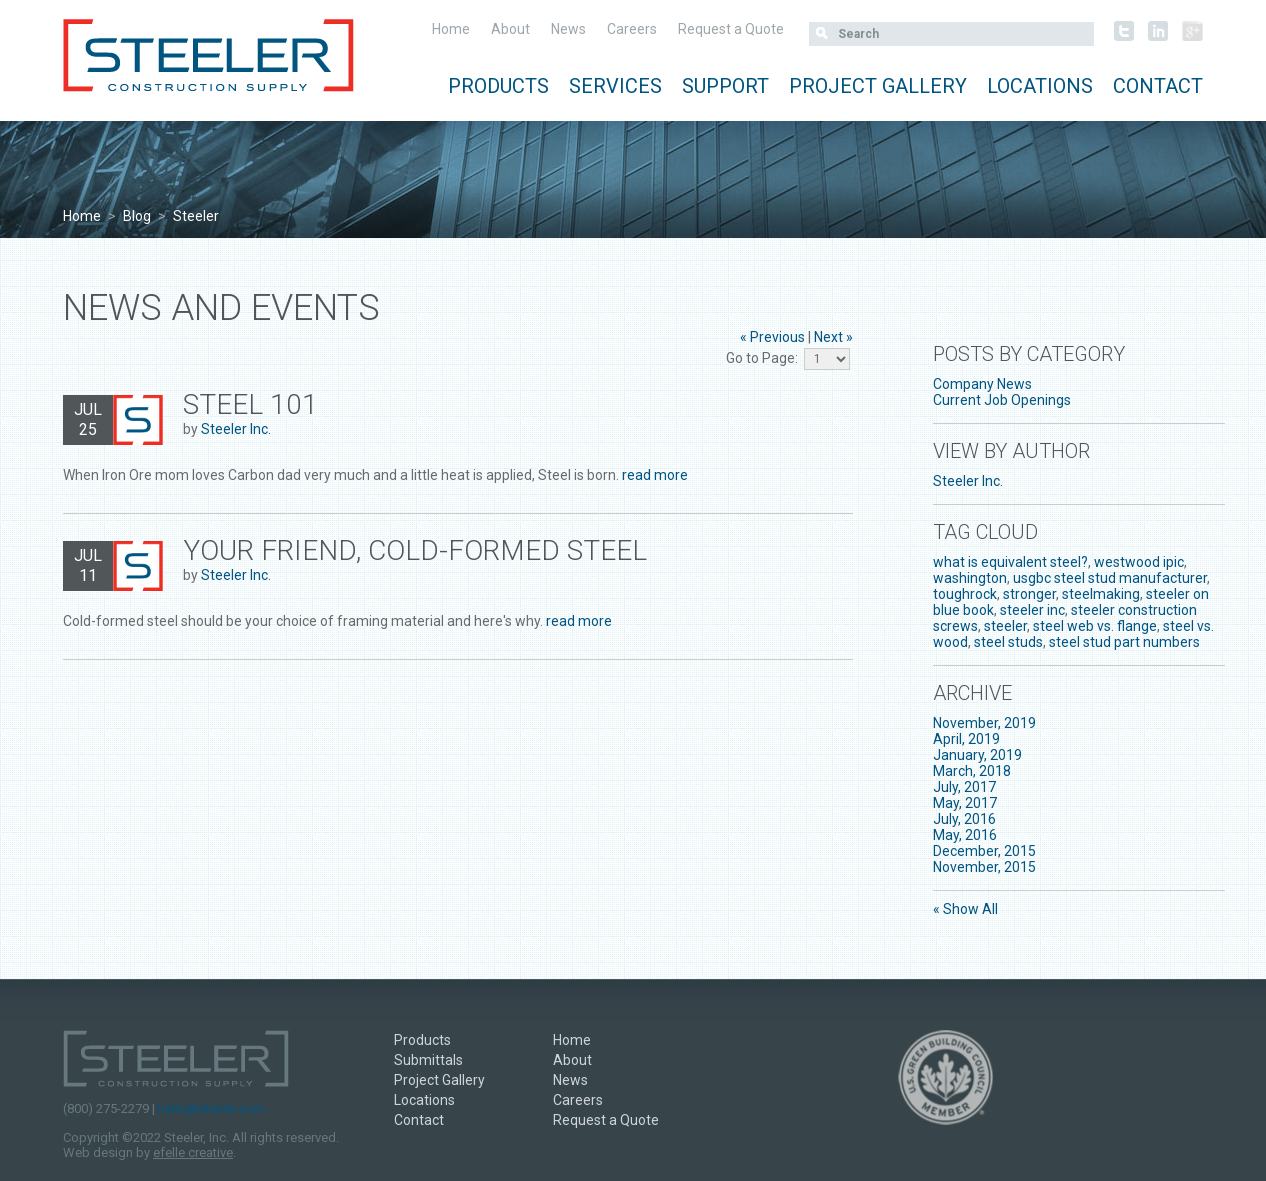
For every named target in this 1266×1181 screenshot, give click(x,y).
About (510, 29)
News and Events (221, 308)
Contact (1158, 86)
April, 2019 (966, 739)
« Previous (772, 337)
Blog (137, 216)
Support (725, 86)
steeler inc (1032, 610)
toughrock (965, 594)
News (568, 29)
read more (655, 475)
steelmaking (1101, 594)
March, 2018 (972, 771)
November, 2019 (984, 723)
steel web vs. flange (1095, 626)
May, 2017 (965, 803)
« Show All (965, 909)
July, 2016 (964, 819)
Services (615, 86)
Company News (982, 384)
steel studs (1008, 642)
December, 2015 (984, 851)
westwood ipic (1139, 562)
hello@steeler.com (211, 1108)
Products (498, 86)
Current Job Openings (1002, 400)
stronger (1029, 594)
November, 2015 (984, 867)
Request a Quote (731, 29)
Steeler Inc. (236, 429)
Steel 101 (250, 404)
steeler (1005, 626)
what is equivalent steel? (1010, 562)
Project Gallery (878, 86)
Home (451, 29)
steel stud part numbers (1124, 642)
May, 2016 (965, 835)
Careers (632, 29)
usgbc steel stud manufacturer (1110, 578)
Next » (833, 337)
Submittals (428, 1060)
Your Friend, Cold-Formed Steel (415, 550)
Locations (1040, 86)
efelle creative (193, 1152)
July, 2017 (964, 787)
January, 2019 (977, 755)
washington (970, 578)
